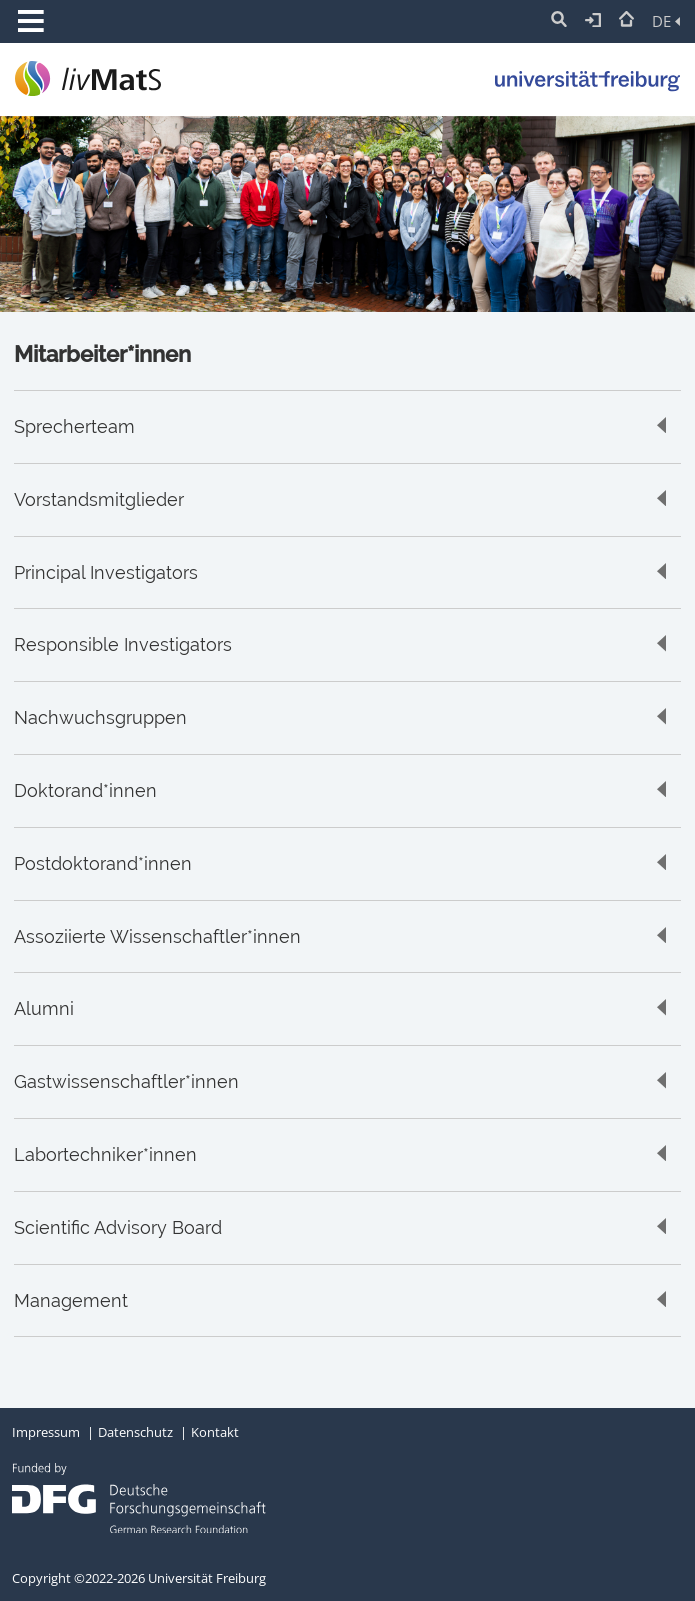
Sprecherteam (74, 427)
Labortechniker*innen (105, 1155)
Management (71, 1301)
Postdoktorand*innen (103, 864)
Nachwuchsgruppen (100, 718)
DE (666, 21)
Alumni (44, 1009)
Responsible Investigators (123, 645)
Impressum (46, 1432)
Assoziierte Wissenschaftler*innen (157, 937)
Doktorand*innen (85, 791)
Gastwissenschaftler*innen (126, 1082)
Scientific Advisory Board (118, 1228)
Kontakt (215, 1432)
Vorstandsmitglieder (99, 500)
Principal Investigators (106, 573)
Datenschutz (135, 1432)
